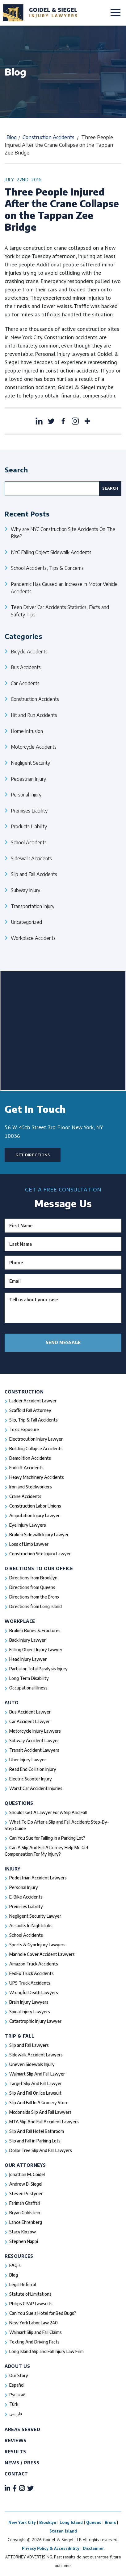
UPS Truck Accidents (29, 1982)
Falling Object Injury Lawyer (35, 1649)
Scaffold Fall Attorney (30, 1410)
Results (15, 2451)
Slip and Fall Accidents (34, 874)
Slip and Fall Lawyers (29, 2045)
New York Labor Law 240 (33, 2322)
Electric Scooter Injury (30, 1778)
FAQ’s (15, 2265)
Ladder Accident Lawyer (33, 1400)
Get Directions (32, 1155)
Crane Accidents (25, 1496)
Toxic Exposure (24, 1429)
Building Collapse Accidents (36, 1448)
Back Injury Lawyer (27, 1640)
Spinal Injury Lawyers (29, 2011)
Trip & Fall (20, 2036)
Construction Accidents (48, 137)
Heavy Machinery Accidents (36, 1477)
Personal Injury (26, 794)
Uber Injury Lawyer (27, 1759)
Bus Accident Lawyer (30, 1711)
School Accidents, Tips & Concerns (47, 568)
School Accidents (29, 842)
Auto (12, 1702)
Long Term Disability (29, 1678)
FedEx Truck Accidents (31, 1973)
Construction (24, 1391)
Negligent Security (30, 763)
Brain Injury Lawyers (28, 2002)
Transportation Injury (32, 906)
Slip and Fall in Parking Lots (35, 2140)
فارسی (15, 2413)
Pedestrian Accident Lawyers (38, 1877)
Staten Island (63, 2531)
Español (16, 2385)
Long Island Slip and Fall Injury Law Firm (46, 2351)
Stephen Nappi (23, 2241)
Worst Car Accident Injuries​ (35, 1788)
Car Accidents (25, 683)
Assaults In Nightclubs (30, 1925)
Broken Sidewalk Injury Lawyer (39, 1534)
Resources (19, 2256)
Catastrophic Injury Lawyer (35, 2021)
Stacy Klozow (22, 2231)
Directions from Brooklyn (33, 1577)
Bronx (110, 2522)
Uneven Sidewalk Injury (32, 2064)
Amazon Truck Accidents (33, 1963)
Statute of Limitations (30, 2294)
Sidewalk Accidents (31, 858)
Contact (16, 2473)
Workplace (20, 1621)
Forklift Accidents (26, 1467)
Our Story (18, 2375)
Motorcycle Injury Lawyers (35, 1731)
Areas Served (22, 2429)
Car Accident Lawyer (29, 1721)
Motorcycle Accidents (34, 747)
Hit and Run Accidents (34, 715)
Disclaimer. (93, 2548)
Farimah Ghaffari (24, 2203)
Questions (19, 1803)
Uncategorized (26, 922)
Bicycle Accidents (29, 651)
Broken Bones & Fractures (35, 1630)
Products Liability (29, 826)
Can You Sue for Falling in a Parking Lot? (47, 1838)
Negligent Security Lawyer (35, 1916)
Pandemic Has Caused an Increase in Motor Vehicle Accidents (64, 587)
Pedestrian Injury (28, 779)
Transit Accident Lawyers (34, 1750)
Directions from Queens (32, 1587)
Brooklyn (47, 2522)
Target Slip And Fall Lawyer (35, 2083)
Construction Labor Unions (35, 1505)
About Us (17, 2366)
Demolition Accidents (30, 1458)
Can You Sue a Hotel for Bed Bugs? (42, 2313)
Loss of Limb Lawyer (28, 1544)
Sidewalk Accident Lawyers (36, 2054)
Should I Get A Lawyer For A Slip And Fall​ (48, 1812)
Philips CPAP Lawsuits (30, 2303)
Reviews (16, 2440)
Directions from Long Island (35, 1606)
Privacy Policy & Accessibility (50, 2548)
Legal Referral (22, 2284)
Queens (93, 2522)
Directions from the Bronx (34, 1596)
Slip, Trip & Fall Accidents (33, 1419)
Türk (13, 2404)
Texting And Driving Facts (34, 2341)
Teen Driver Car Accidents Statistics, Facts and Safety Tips (60, 610)
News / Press (22, 2462)
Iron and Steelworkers (30, 1486)
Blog (11, 137)
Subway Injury (25, 890)
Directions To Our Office (39, 1568)
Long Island (71, 2522)
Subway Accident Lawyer (34, 1740)
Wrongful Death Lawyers (33, 1992)
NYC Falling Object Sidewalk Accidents (51, 552)
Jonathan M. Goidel (27, 2174)
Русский (17, 2394)
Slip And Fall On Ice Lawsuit (35, 2093)
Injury (12, 1868)
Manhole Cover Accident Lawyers (42, 1954)
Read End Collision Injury (32, 1769)
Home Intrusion (27, 731)
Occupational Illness (28, 1687)
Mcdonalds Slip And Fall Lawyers (40, 2112)
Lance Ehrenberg (25, 2222)
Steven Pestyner (26, 2193)
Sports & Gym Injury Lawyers (37, 1944)
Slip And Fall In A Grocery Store (39, 2102)
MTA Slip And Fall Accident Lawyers (44, 2121)
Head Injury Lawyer (28, 1659)
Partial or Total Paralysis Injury (38, 1668)
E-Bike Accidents (26, 1896)
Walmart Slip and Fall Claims (35, 2332)
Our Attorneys (25, 2165)
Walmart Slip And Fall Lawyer (37, 2073)
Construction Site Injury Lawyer (40, 1553)
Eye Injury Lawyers (27, 1525)
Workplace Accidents (33, 938)
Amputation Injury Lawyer (34, 1515)
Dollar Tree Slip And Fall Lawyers (40, 2150)
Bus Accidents (26, 667)
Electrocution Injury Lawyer (36, 1439)
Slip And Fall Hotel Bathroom (36, 2131)
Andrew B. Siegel (25, 2184)
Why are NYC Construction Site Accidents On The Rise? (63, 532)
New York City (22, 2522)
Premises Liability (29, 810)
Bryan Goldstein (24, 2212)
